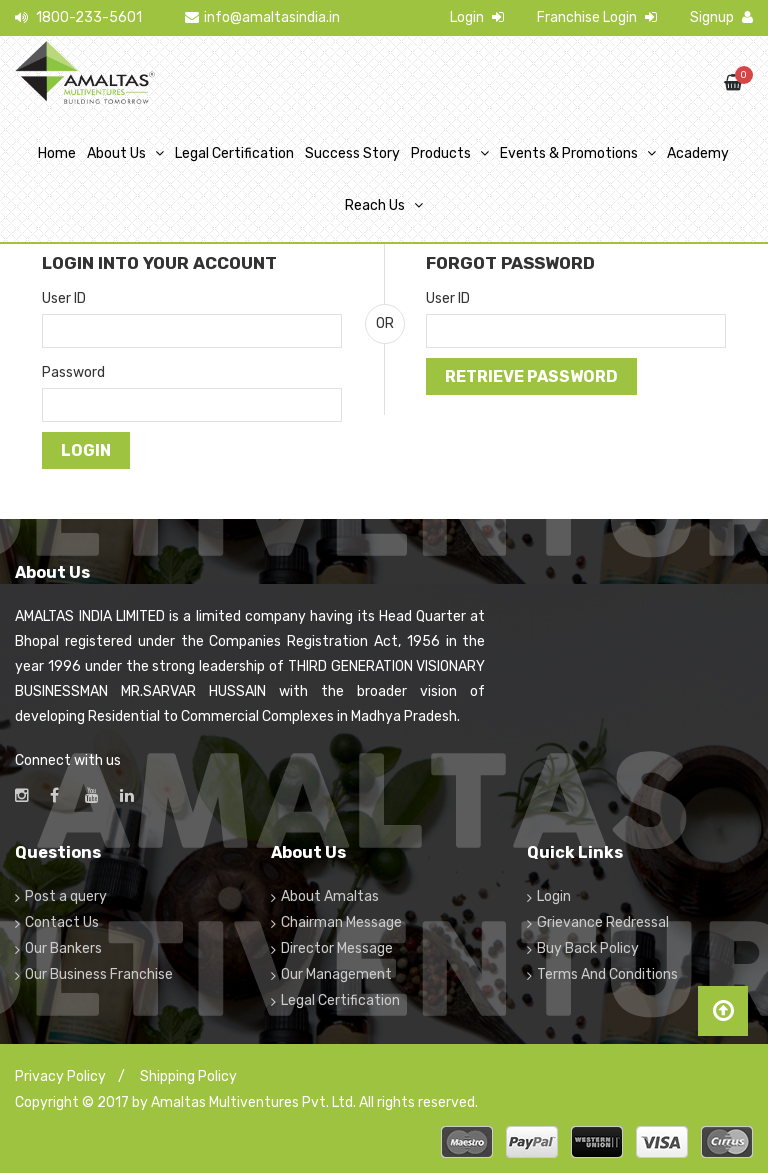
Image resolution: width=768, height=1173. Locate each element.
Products (441, 153)
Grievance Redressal (603, 922)
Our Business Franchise (99, 974)
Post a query (66, 896)
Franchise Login (597, 17)
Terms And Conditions (607, 974)
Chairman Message (341, 922)
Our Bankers (63, 948)
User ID (64, 298)
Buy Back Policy (588, 948)
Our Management (336, 974)
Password (73, 372)
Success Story (352, 153)
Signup (721, 17)
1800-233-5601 (78, 17)
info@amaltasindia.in (262, 17)
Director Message (337, 948)
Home (57, 153)
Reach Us (375, 205)
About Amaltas (330, 896)
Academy (698, 153)
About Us (116, 153)
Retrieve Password (531, 376)
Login (477, 17)
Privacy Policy (60, 1076)
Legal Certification (234, 153)
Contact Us (62, 922)
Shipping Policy (188, 1076)
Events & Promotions (569, 153)
